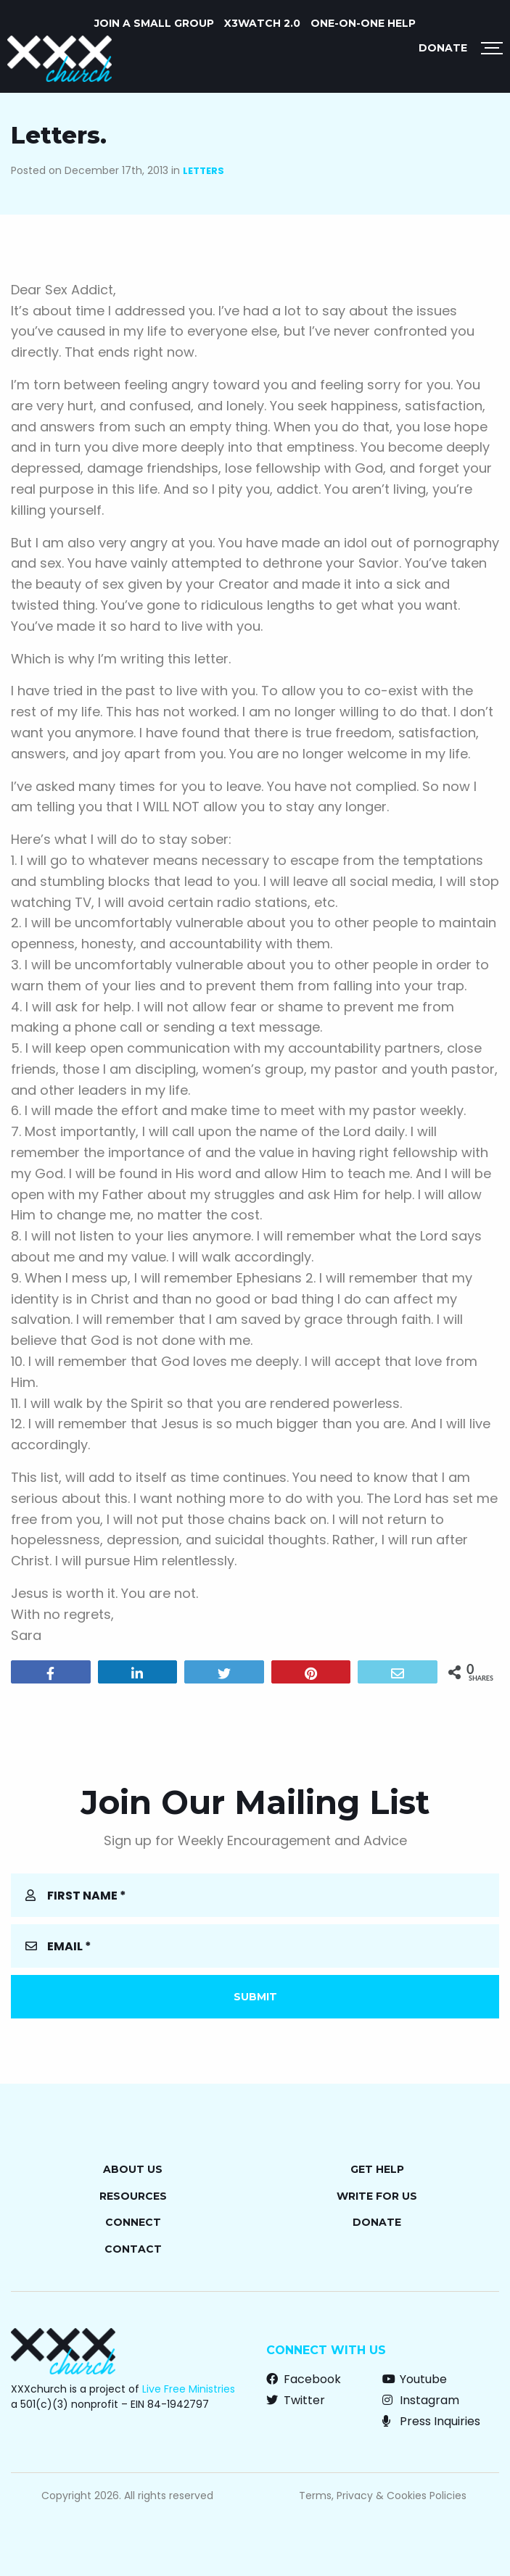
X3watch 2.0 (262, 23)
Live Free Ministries (188, 2389)
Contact (133, 2249)
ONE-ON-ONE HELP (363, 23)
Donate (443, 47)
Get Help (377, 2169)
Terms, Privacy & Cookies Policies (382, 2495)
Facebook (303, 2379)
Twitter (295, 2400)
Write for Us (377, 2196)
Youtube (414, 2379)
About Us (133, 2169)
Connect (133, 2222)
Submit (255, 1996)
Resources (133, 2196)
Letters (203, 171)
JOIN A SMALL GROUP (154, 23)
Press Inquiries (431, 2421)
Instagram (420, 2400)
